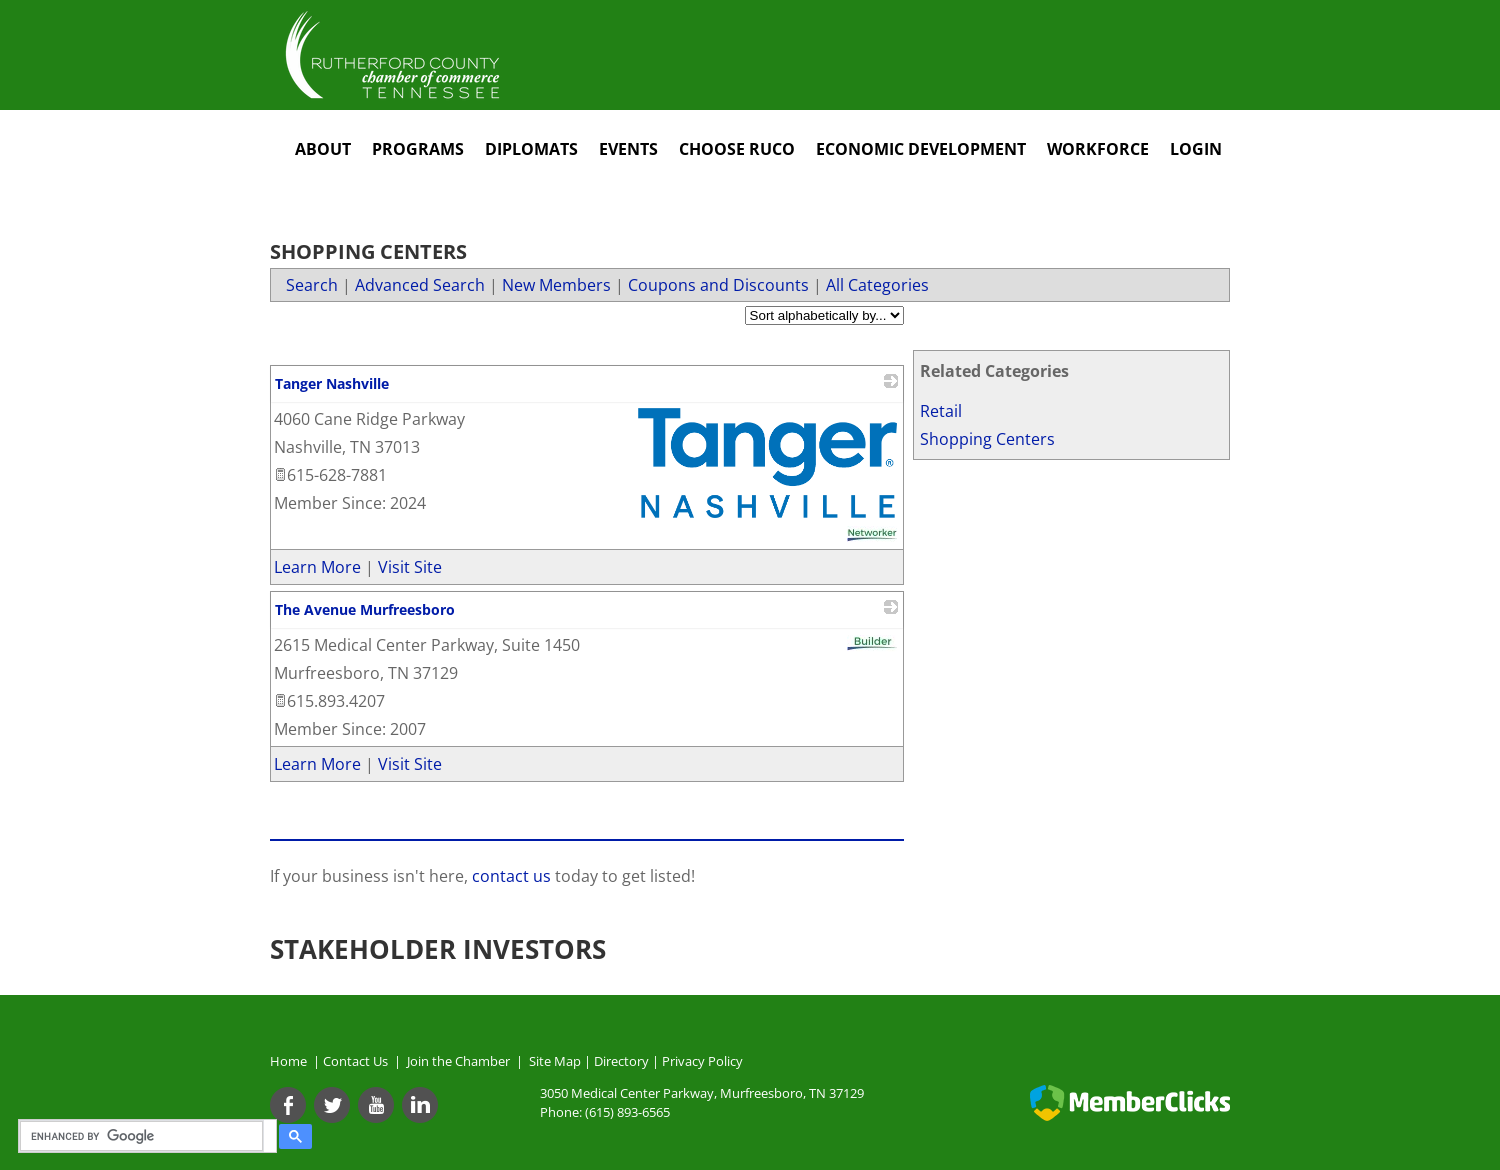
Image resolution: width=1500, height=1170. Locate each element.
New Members (556, 285)
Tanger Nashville (332, 383)
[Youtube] (376, 1105)
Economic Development (921, 149)
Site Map (555, 1061)
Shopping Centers (987, 439)
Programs (418, 149)
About (323, 149)
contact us (513, 876)
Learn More (317, 567)
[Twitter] (332, 1105)
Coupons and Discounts (718, 285)
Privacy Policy (702, 1061)
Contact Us (358, 1061)
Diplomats (531, 149)
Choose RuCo (737, 149)
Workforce (1098, 149)
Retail (941, 411)
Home (288, 1061)
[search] (144, 1136)
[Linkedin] (420, 1105)
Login (1196, 149)
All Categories (877, 285)
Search (312, 285)
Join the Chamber (457, 1061)
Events (628, 149)
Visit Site (410, 567)
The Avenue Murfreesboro (365, 609)
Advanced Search (420, 285)
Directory (621, 1061)
